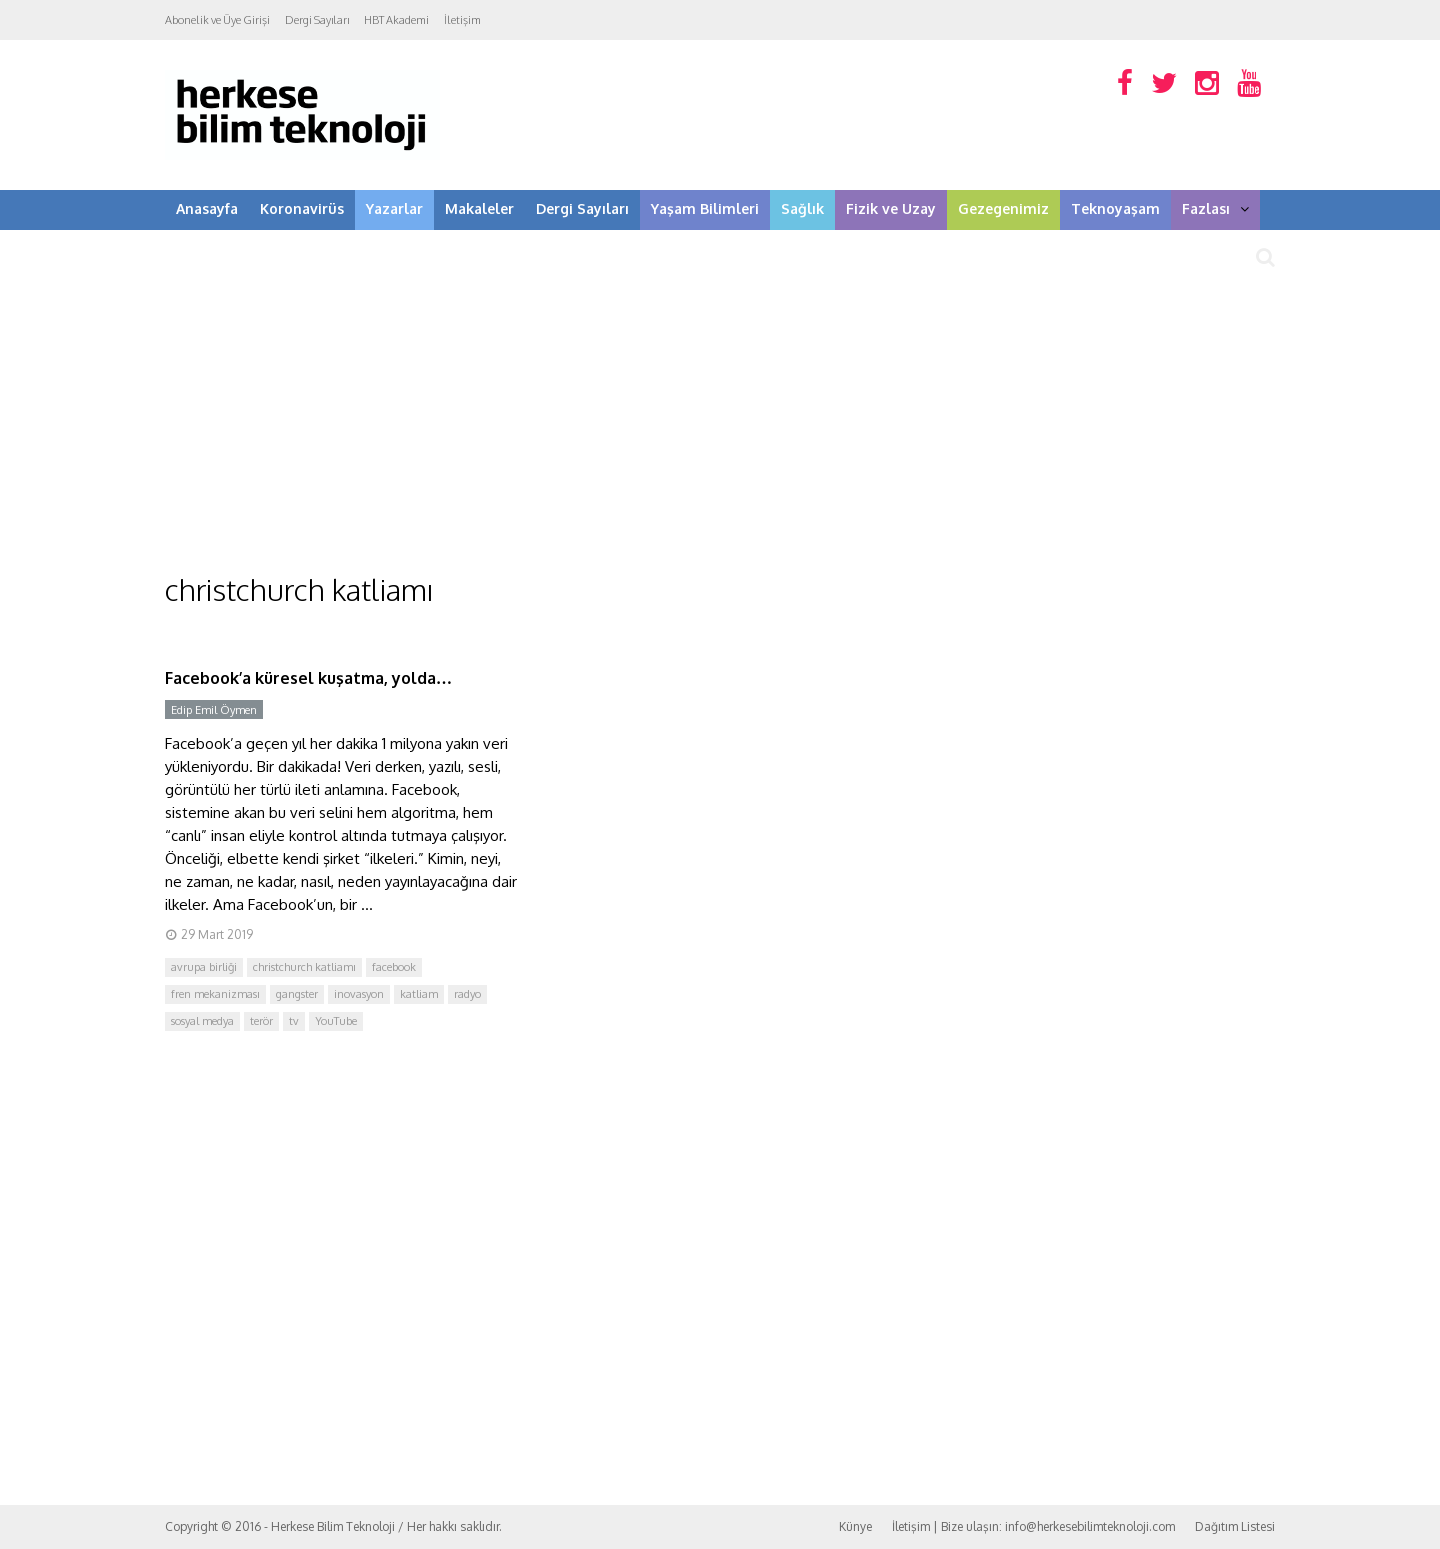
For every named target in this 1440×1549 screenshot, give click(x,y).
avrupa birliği (204, 967)
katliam (419, 994)
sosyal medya (202, 1021)
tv (294, 1021)
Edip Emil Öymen (214, 710)
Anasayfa (207, 208)
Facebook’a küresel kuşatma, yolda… (308, 678)
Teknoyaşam (1115, 208)
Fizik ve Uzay (891, 208)
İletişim (462, 20)
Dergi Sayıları (317, 20)
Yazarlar (394, 208)
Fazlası (1215, 208)
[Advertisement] (720, 420)
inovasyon (359, 994)
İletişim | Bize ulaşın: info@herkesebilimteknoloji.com (1033, 1526)
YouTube (336, 1021)
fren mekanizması (215, 994)
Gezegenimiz (1003, 208)
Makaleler (479, 208)
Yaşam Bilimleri (705, 208)
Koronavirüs (302, 208)
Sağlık (802, 208)
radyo (467, 994)
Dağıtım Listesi (1235, 1526)
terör (261, 1021)
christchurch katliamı (304, 967)
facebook (394, 967)
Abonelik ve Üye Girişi (217, 20)
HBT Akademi (396, 20)
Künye (855, 1526)
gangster (297, 994)
